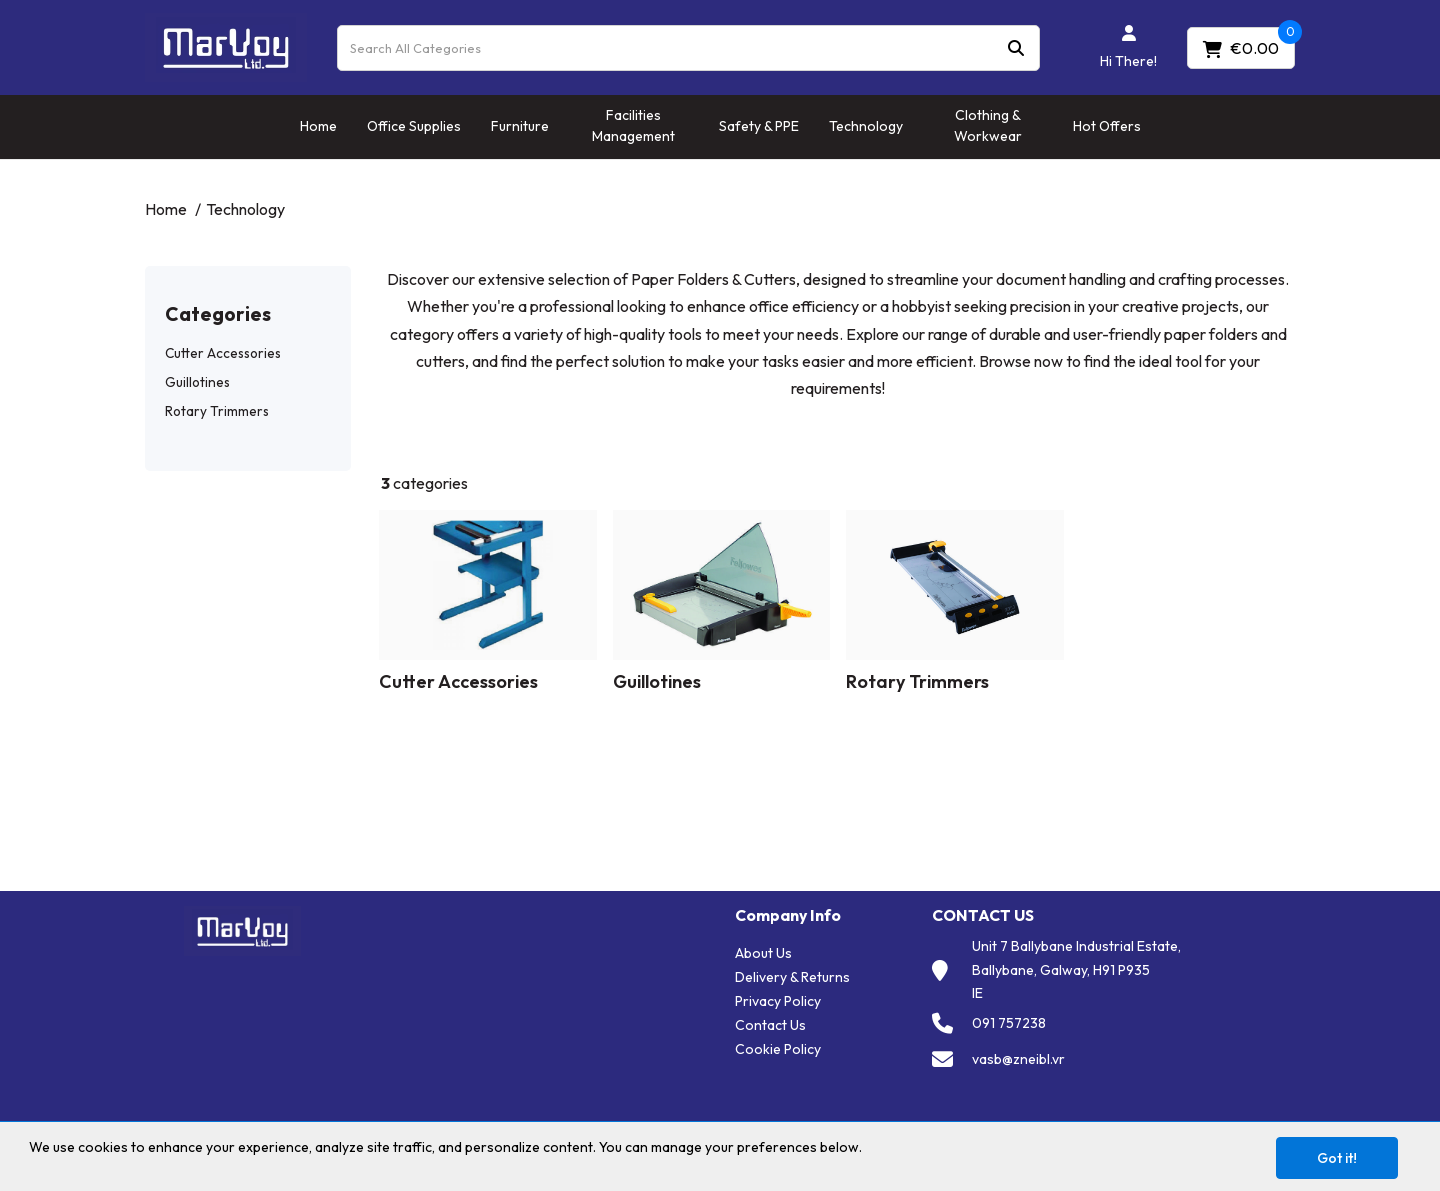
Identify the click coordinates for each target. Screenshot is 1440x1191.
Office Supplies (414, 126)
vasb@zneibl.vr (1018, 1059)
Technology (866, 126)
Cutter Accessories (223, 353)
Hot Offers (1107, 126)
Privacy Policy (778, 1001)
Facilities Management (633, 125)
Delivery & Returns (792, 977)
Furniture (520, 126)
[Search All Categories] (688, 48)
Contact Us (770, 1025)
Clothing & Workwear (988, 125)
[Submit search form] (1016, 47)
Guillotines (197, 382)
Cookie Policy (778, 1049)
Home (318, 126)
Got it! (1337, 1158)
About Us (763, 953)
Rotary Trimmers (217, 411)
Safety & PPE (759, 126)
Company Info (788, 915)
